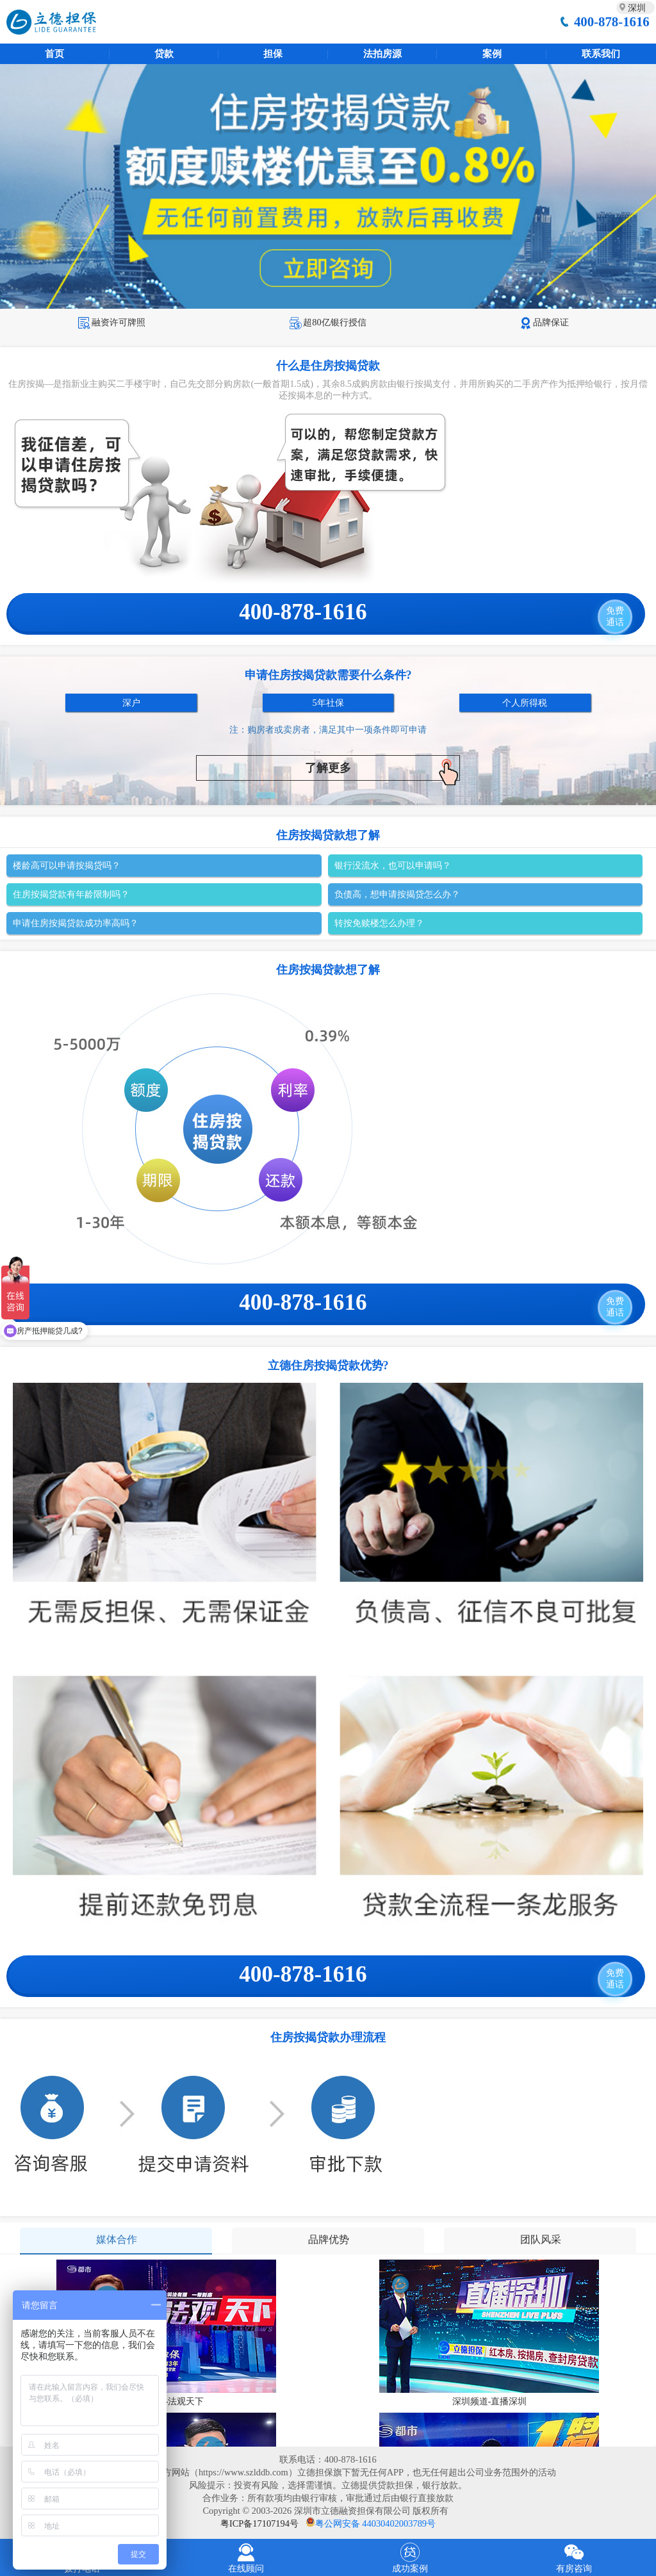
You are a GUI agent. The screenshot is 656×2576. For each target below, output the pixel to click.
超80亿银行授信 (328, 322)
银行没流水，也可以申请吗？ (392, 865)
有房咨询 (574, 2556)
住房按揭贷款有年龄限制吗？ (71, 894)
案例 (492, 54)
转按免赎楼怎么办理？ (379, 923)
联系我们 (601, 54)
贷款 (164, 54)
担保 (273, 54)
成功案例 (410, 2556)
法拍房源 (382, 54)
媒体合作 (116, 2239)
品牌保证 (544, 322)
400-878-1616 (612, 21)
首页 (54, 54)
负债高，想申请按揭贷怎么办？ (397, 894)
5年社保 (327, 702)
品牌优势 (328, 2239)
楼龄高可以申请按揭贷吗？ (66, 865)
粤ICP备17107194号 (259, 2523)
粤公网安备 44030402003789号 (375, 2523)
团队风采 (540, 2239)
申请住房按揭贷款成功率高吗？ (75, 923)
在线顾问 (246, 2556)
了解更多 (382, 769)
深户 (131, 702)
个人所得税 (524, 702)
